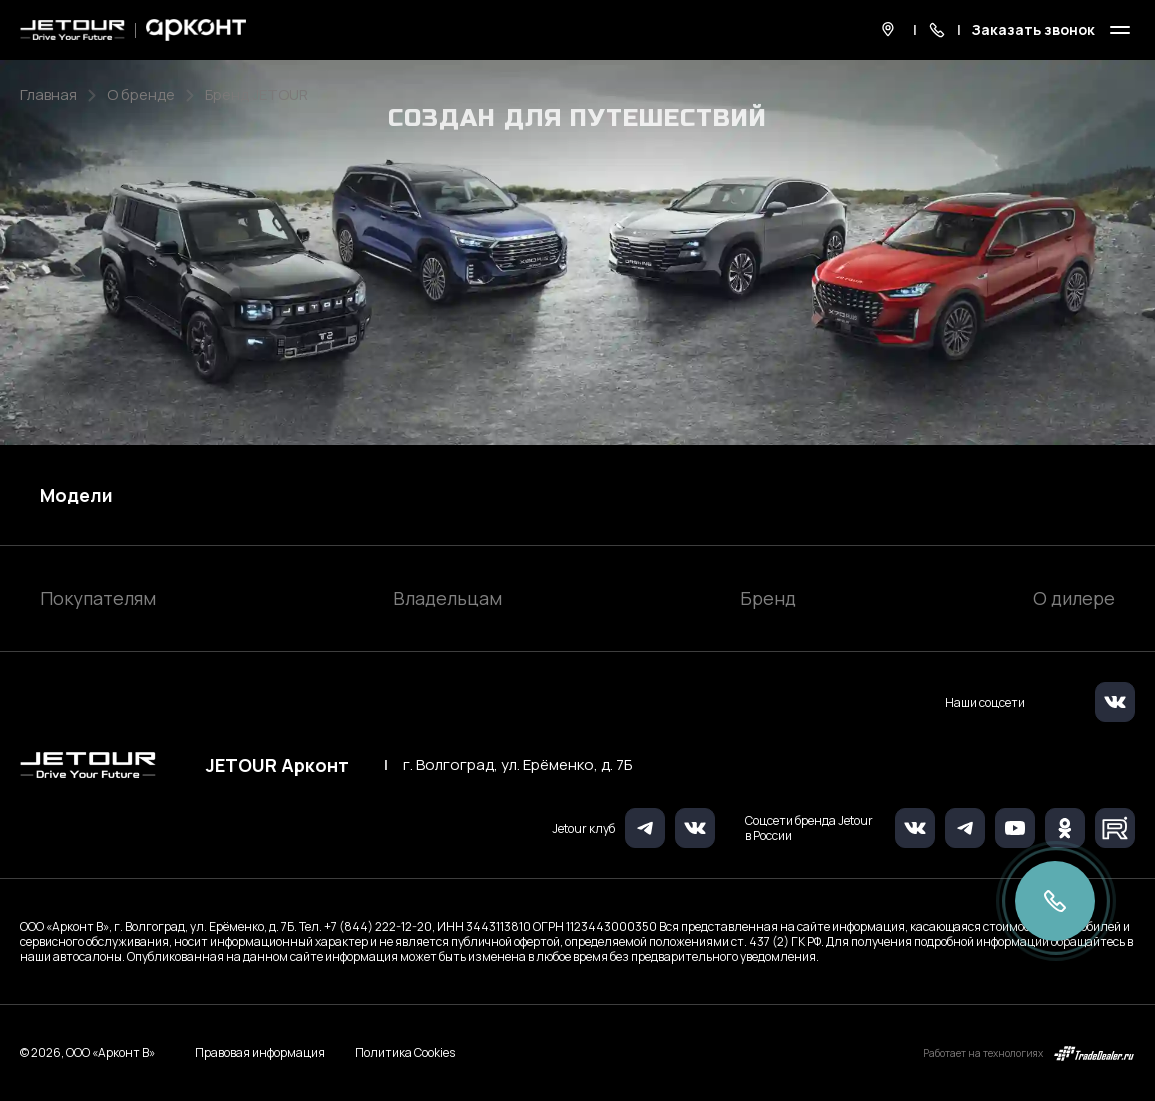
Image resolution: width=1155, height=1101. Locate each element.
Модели (76, 495)
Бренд (768, 598)
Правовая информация (260, 1052)
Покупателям (98, 598)
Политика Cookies (405, 1053)
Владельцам (447, 598)
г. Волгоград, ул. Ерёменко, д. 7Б (517, 765)
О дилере (1074, 598)
